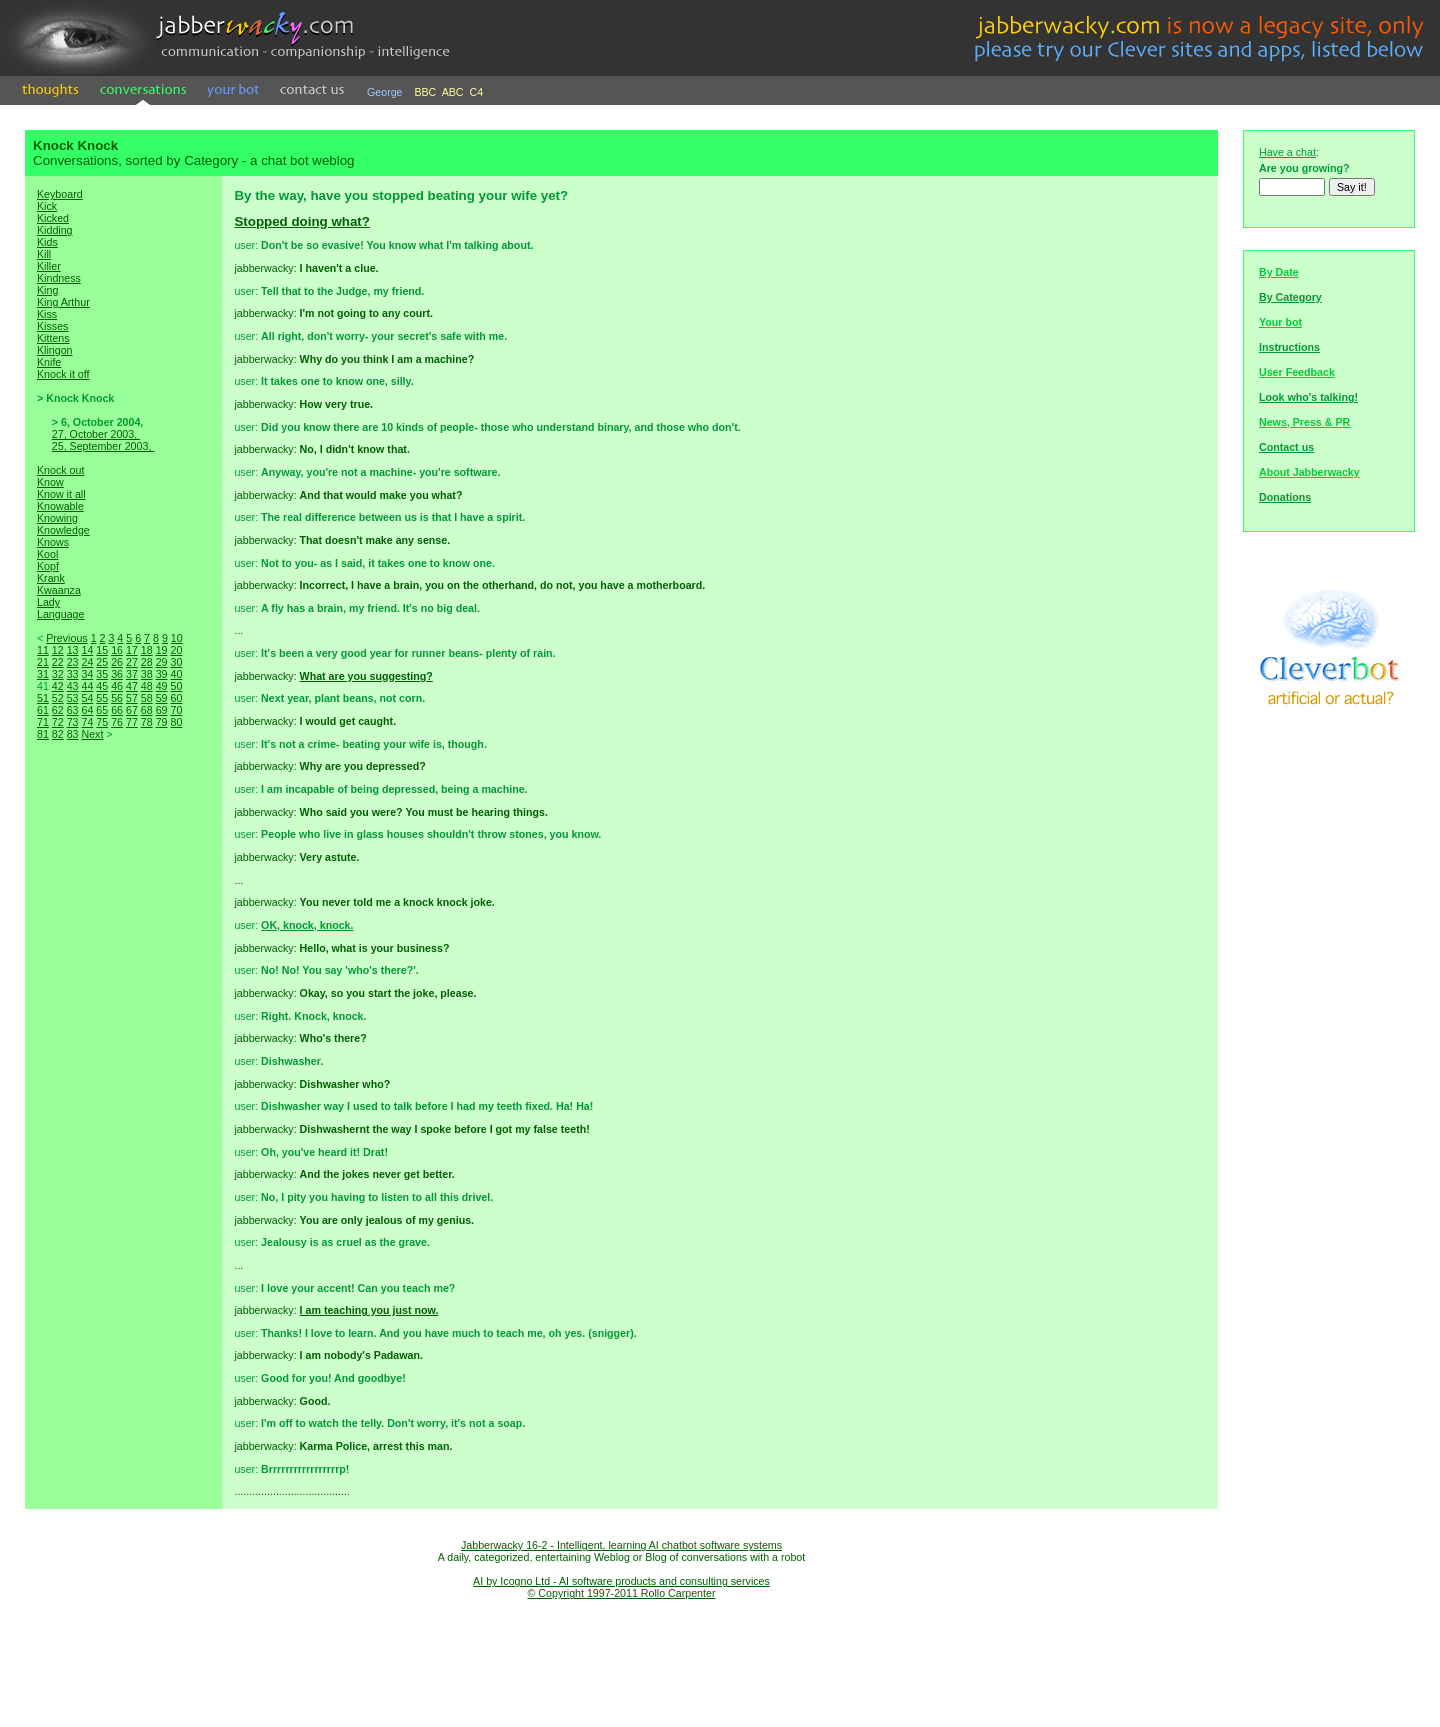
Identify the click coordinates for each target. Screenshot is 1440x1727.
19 (162, 650)
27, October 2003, (96, 434)
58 (147, 698)
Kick (47, 206)
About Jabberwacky (1309, 472)
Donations (1285, 497)
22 (58, 662)
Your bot (1280, 322)
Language (60, 614)
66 (117, 710)
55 (102, 698)
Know (50, 482)
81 (43, 734)
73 (73, 722)
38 (147, 674)
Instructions (1289, 347)
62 (58, 710)
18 (147, 650)
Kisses (52, 326)
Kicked (53, 218)
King (47, 290)
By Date (1279, 272)
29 (162, 662)
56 (117, 698)
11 (43, 650)
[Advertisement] (124, 1094)
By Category (1290, 297)
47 (132, 686)
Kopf (48, 566)
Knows (53, 542)
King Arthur (63, 302)
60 (176, 698)
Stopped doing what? (301, 221)
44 (87, 686)
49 (162, 686)
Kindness (59, 278)
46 (117, 686)
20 (176, 650)
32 (58, 674)
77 (132, 722)
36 (117, 674)
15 (102, 650)
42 (58, 686)
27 (132, 662)
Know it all (61, 494)
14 (87, 650)
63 (73, 710)
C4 (477, 92)
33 (73, 674)
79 (162, 722)
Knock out (60, 470)
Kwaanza (59, 590)
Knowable (60, 506)
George (385, 92)
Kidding (55, 230)
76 (117, 722)
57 (132, 698)
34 (87, 674)
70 (176, 710)
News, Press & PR (1304, 422)
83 (73, 734)
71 (43, 722)
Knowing (57, 518)
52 (58, 698)
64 (87, 710)
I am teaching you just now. (369, 1310)
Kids (47, 242)
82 (58, 734)
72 (58, 722)
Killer (49, 266)
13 (73, 650)
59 (162, 698)
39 (162, 674)
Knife (49, 362)
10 (177, 638)
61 (43, 710)
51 (43, 698)
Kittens (53, 338)
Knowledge (63, 530)
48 (147, 686)
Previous (66, 638)
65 (102, 710)
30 (176, 662)
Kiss (47, 314)
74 (87, 722)
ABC (453, 92)
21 (43, 662)
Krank (51, 578)
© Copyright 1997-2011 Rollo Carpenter (622, 1593)
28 (147, 662)
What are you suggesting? (366, 676)
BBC (425, 92)
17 (132, 650)
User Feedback (1297, 372)
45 (102, 686)
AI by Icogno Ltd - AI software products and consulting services (621, 1581)
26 (117, 662)
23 (73, 662)
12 (58, 650)
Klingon (55, 350)
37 (132, 674)
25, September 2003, (103, 446)
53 (73, 698)
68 (147, 710)
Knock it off (63, 374)
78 (147, 722)
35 (102, 674)
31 (43, 674)
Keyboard (60, 194)
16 (117, 650)
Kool (47, 554)
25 (102, 662)
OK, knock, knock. (307, 925)
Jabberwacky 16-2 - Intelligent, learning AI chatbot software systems (621, 1545)
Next (92, 734)
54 (87, 698)
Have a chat (1287, 152)
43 (73, 686)
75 (102, 722)
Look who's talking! (1308, 397)
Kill (44, 254)
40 (176, 674)
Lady (48, 602)
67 (132, 710)
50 (176, 686)
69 (162, 710)
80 (176, 722)
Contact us (1286, 447)
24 (87, 662)
